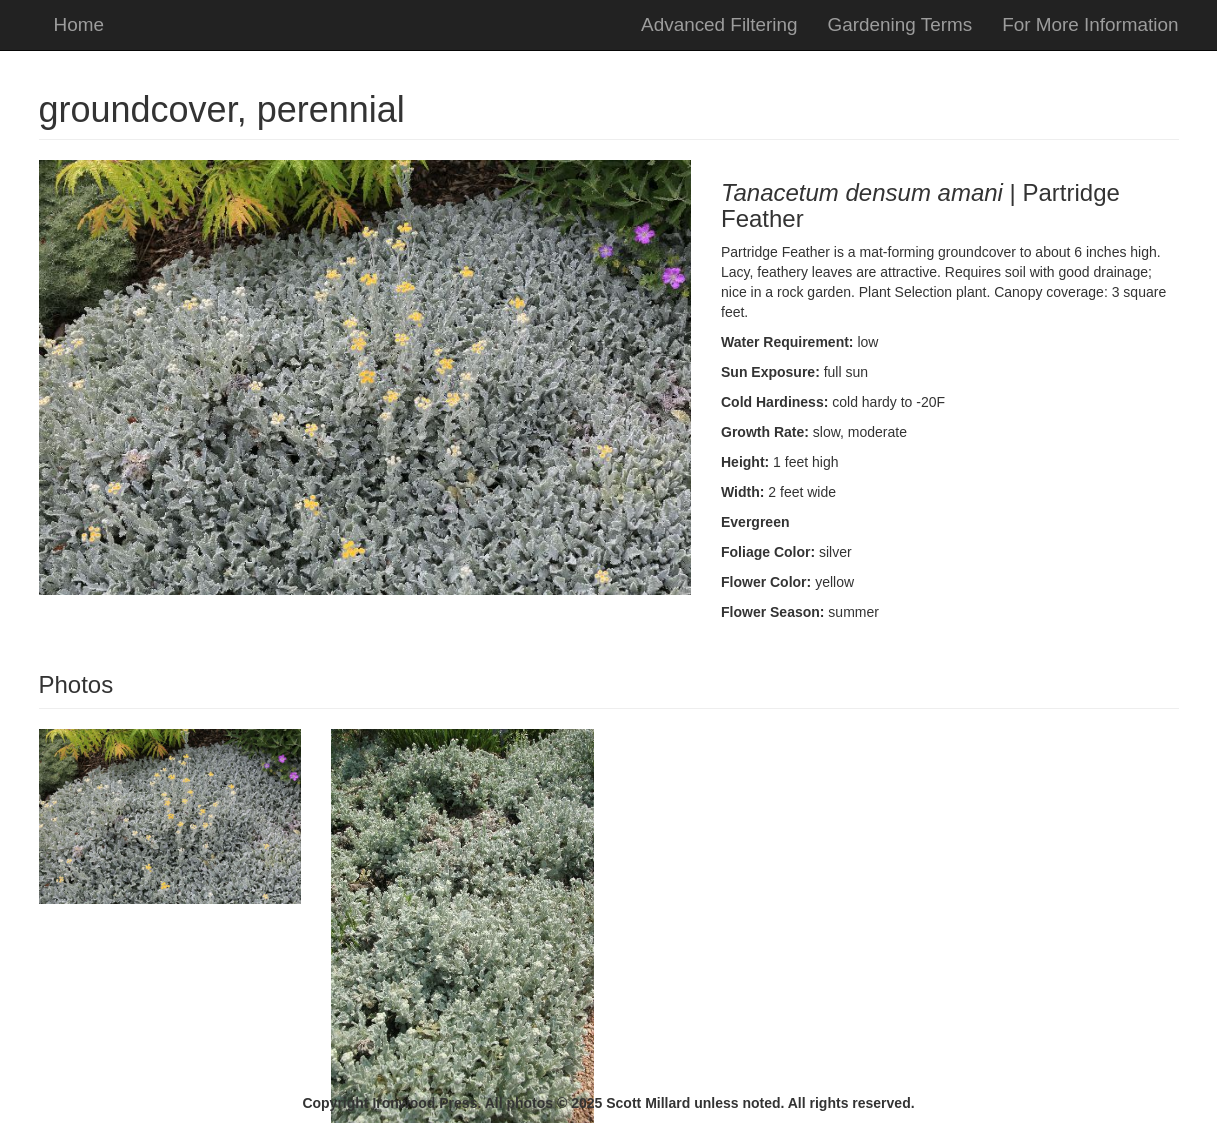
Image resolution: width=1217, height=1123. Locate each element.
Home (79, 24)
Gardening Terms (900, 24)
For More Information (1090, 24)
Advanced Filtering (719, 24)
